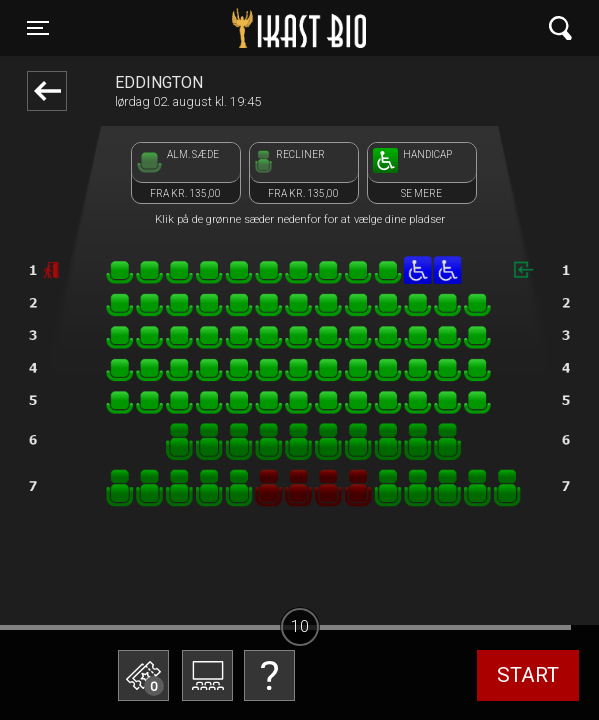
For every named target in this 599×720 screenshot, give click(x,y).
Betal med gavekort (170, 684)
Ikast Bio (204, 28)
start (528, 675)
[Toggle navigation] (38, 28)
